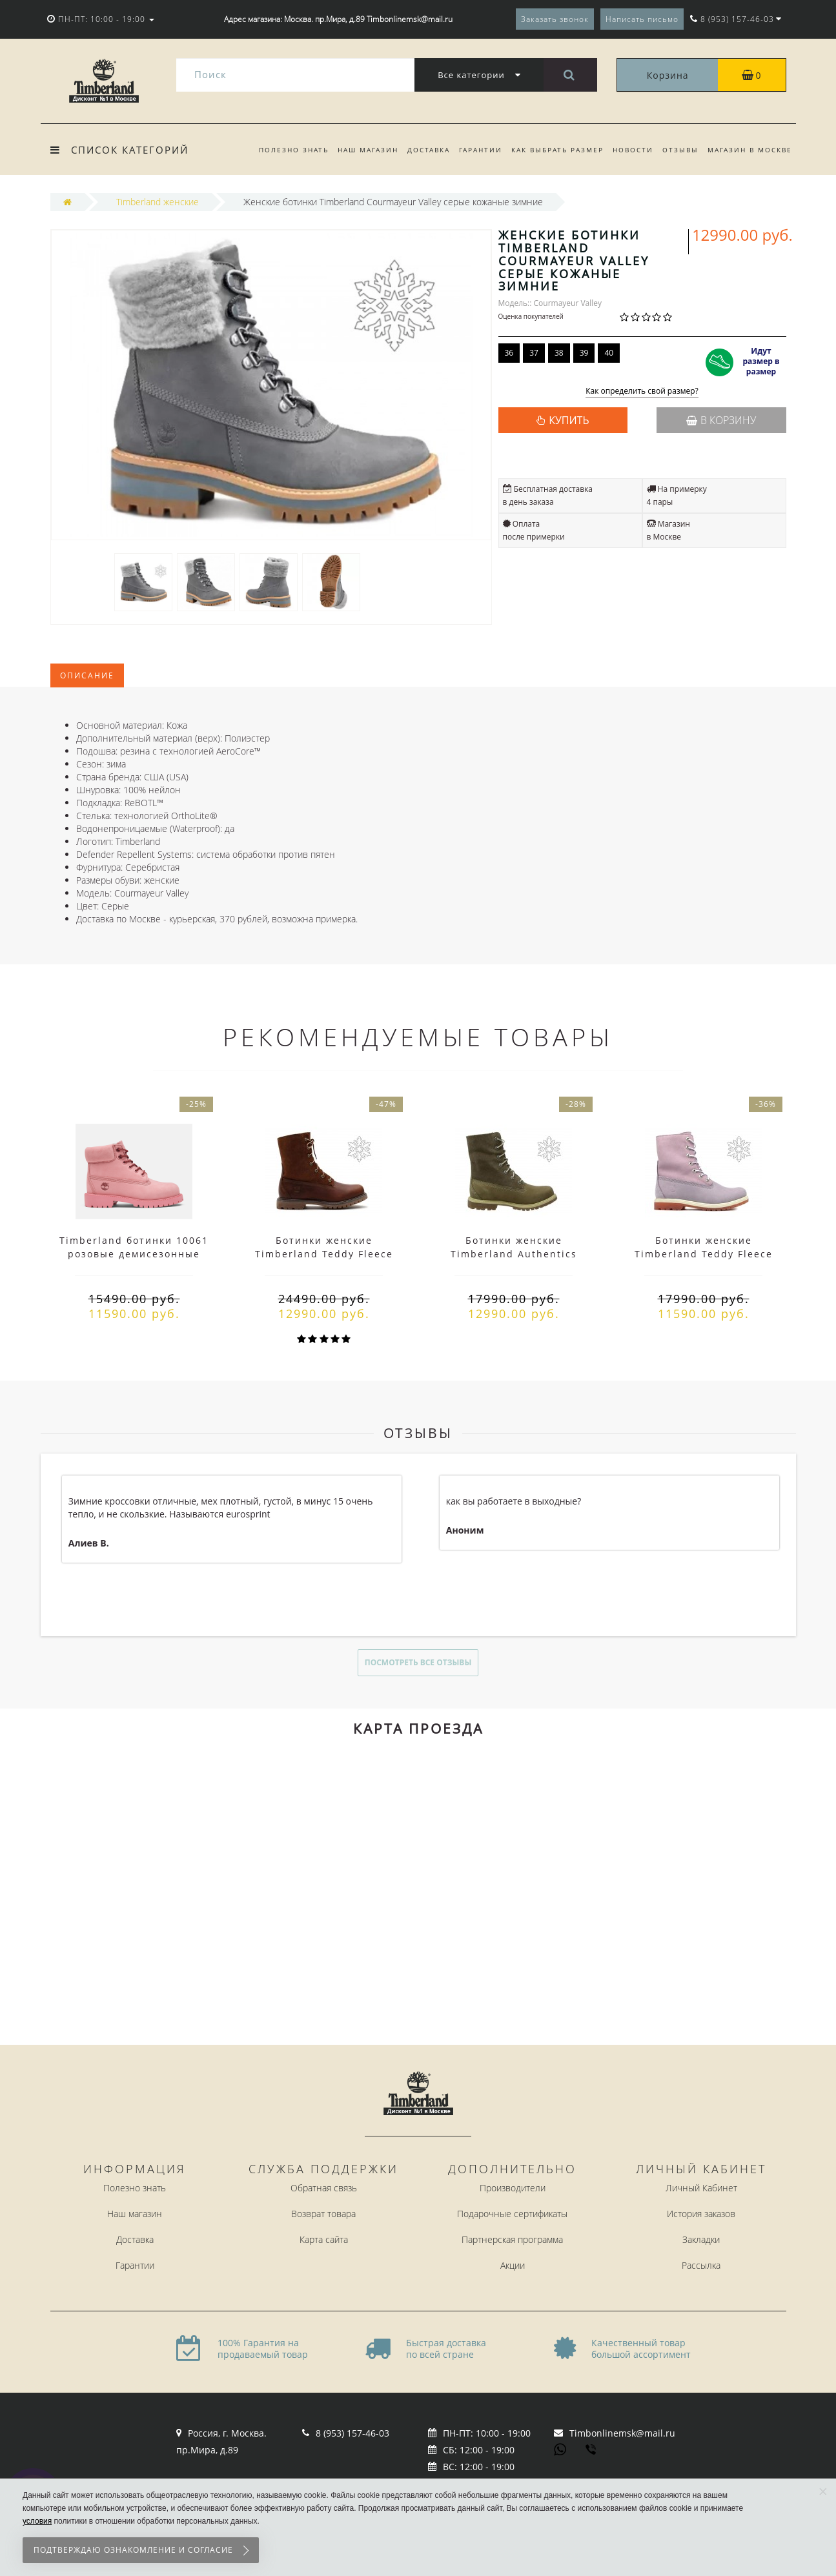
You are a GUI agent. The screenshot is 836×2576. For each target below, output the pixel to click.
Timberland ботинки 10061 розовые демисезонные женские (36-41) (134, 1253)
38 (559, 352)
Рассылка (701, 2265)
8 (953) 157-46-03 (352, 2433)
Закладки (701, 2239)
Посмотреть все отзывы (418, 1662)
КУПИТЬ (569, 420)
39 (584, 352)
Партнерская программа (512, 2239)
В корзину (721, 420)
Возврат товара (323, 2213)
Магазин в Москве (750, 149)
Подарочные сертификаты (512, 2213)
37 (533, 352)
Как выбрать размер (551, 149)
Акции (512, 2265)
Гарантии (472, 149)
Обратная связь (324, 2188)
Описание (87, 675)
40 (608, 352)
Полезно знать (280, 149)
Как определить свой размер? (642, 391)
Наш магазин (356, 149)
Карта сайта (324, 2239)
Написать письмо (642, 19)
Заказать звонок (555, 19)
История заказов (701, 2213)
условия (37, 2521)
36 (509, 352)
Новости (629, 149)
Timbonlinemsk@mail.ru (622, 2433)
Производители (512, 2188)
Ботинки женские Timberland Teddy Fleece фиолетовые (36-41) (704, 1253)
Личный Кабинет (701, 2188)
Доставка (419, 149)
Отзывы (678, 149)
